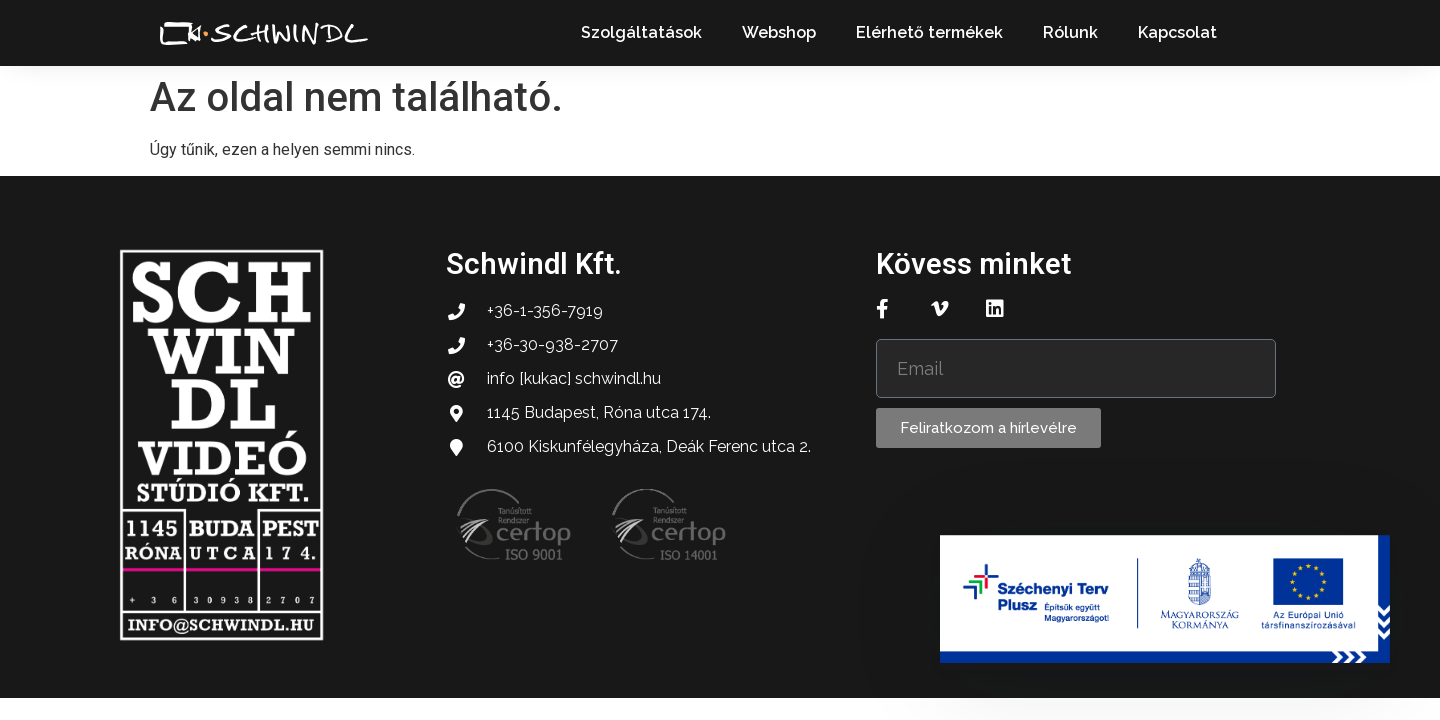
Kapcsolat (1177, 32)
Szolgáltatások (641, 32)
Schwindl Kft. (534, 264)
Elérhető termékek (929, 32)
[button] (1273, 33)
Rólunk (1070, 32)
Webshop (779, 32)
